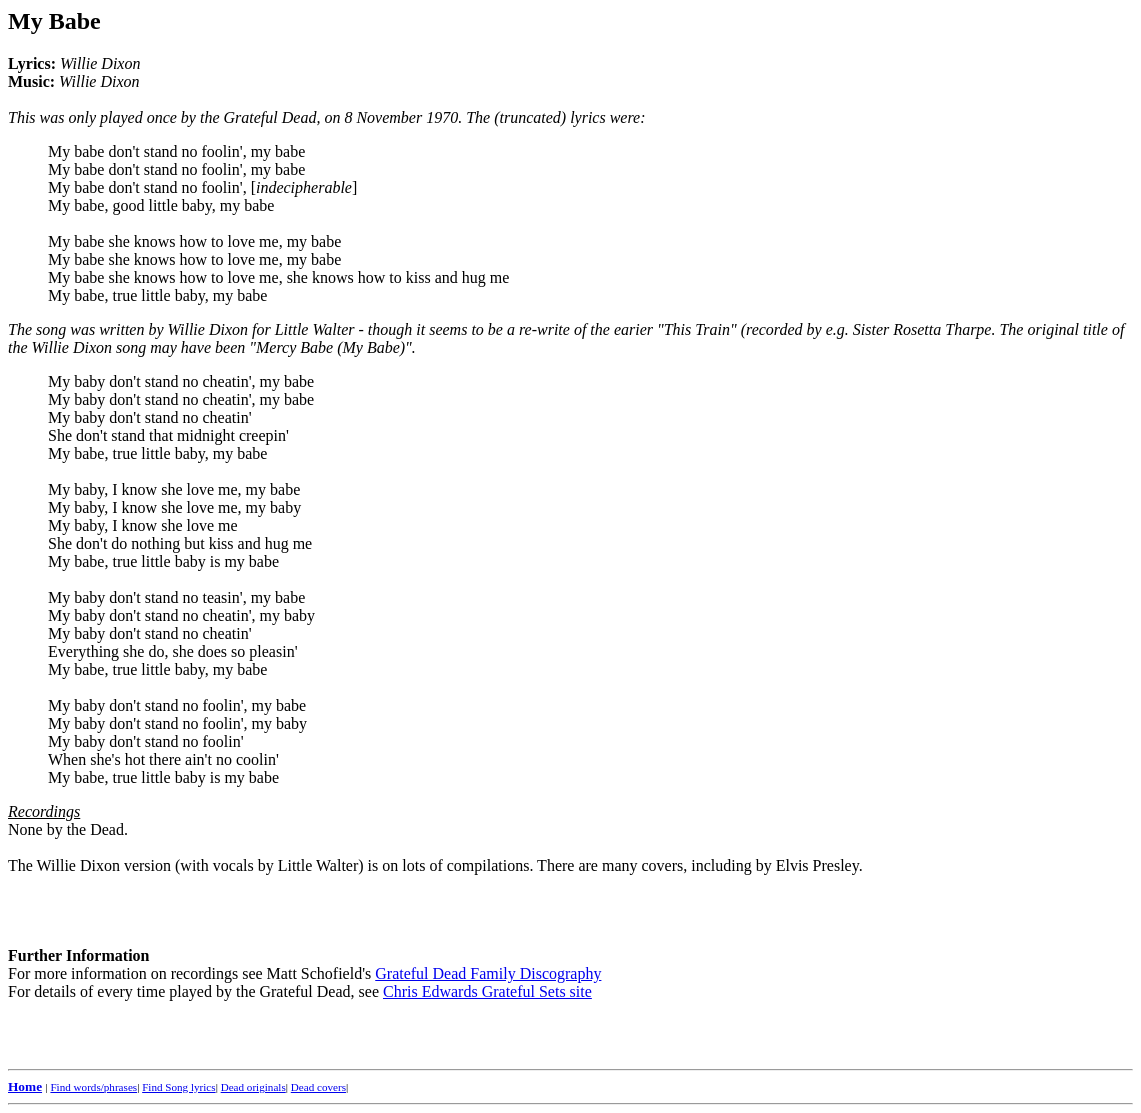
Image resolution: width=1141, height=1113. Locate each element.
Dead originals (253, 1087)
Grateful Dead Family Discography (488, 973)
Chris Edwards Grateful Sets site (487, 991)
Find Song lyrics (178, 1087)
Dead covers (318, 1087)
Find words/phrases (93, 1087)
